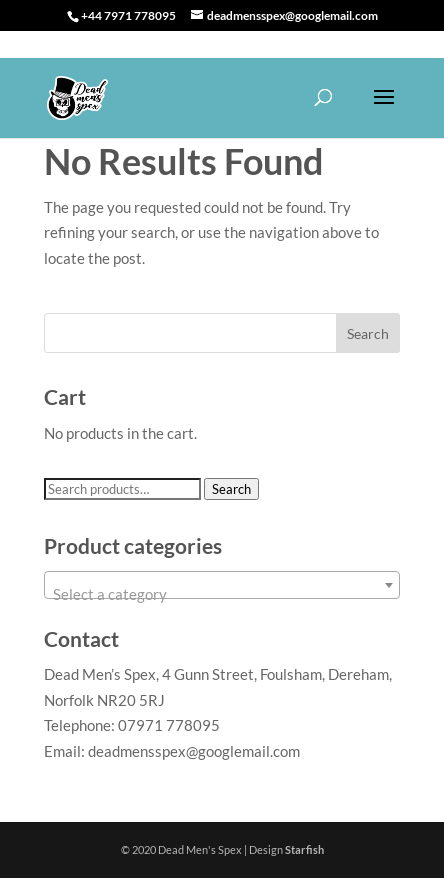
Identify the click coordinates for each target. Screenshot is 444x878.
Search (231, 489)
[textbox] (221, 593)
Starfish (304, 849)
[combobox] (221, 585)
